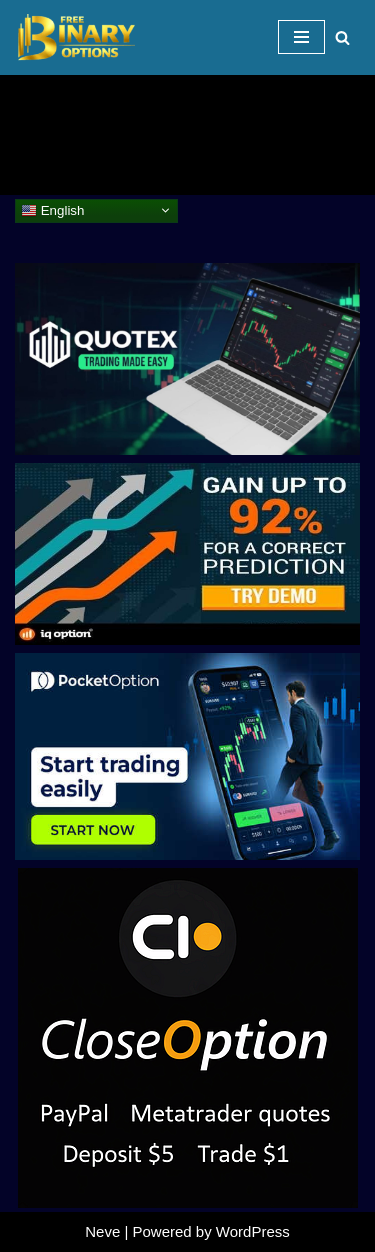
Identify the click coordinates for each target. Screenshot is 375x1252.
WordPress (253, 1231)
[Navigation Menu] (301, 37)
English (52, 210)
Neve (102, 1231)
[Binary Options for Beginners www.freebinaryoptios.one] (75, 37)
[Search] (342, 37)
